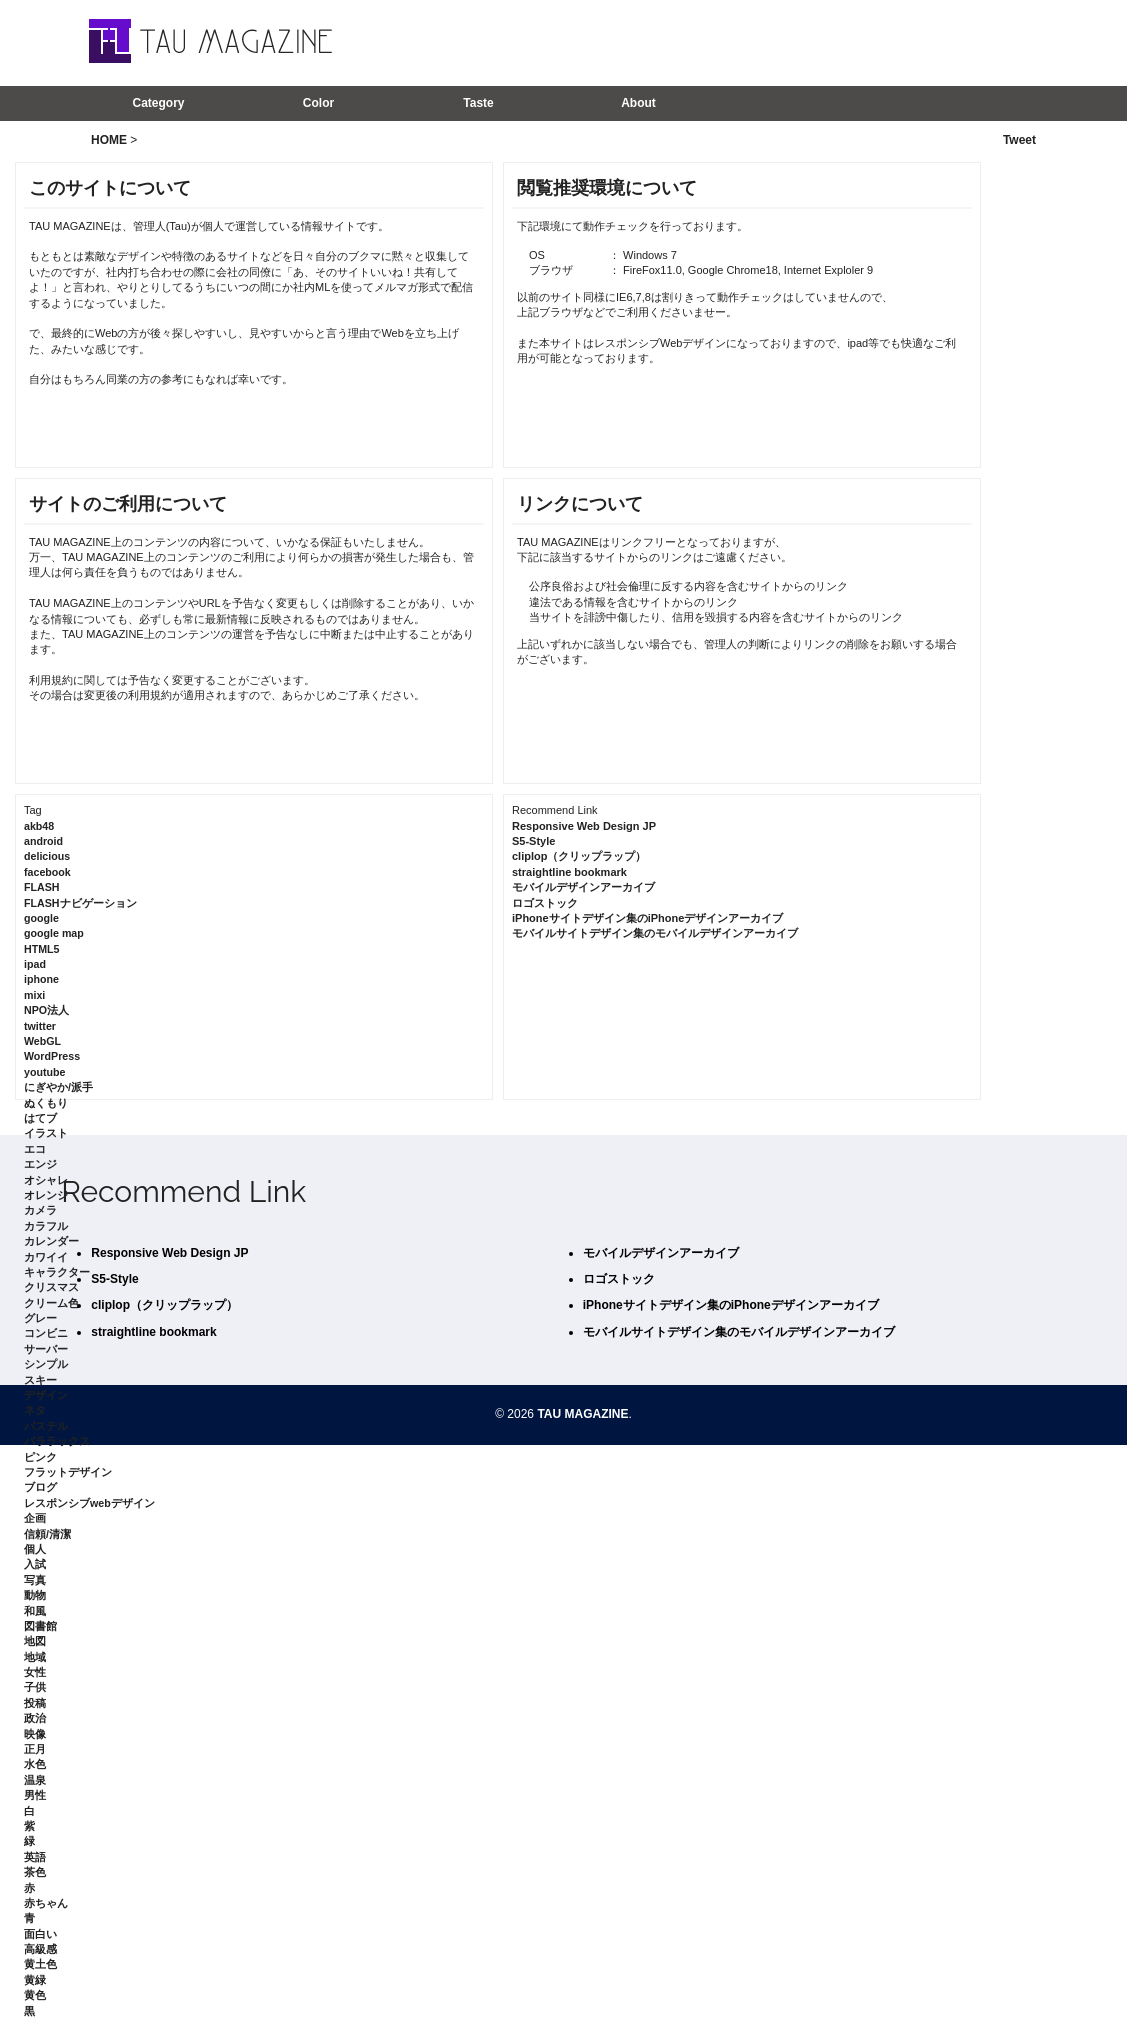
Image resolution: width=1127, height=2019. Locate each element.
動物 (35, 1595)
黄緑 (35, 1980)
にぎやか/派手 (58, 1087)
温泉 (35, 1780)
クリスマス (51, 1287)
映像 (35, 1734)
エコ (35, 1149)
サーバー (46, 1349)
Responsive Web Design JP (584, 826)
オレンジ (46, 1195)
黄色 (35, 1995)
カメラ (40, 1210)
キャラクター (57, 1272)
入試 (35, 1564)
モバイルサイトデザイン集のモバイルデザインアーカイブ (655, 933)
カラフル (46, 1226)
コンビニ (46, 1333)
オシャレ (46, 1180)
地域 (35, 1657)
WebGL (42, 1041)
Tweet (1019, 140)
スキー (40, 1380)
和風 (35, 1611)
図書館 (40, 1626)
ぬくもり (46, 1103)
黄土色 (40, 1964)
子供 (35, 1687)
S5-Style (533, 841)
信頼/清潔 (47, 1534)
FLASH (42, 887)
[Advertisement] (773, 42)
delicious (47, 856)
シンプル (46, 1364)
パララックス (57, 1441)
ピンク (40, 1457)
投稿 (35, 1703)
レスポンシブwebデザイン (89, 1503)
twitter (40, 1026)
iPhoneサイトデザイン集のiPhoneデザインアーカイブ (647, 918)
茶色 (35, 1872)
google (41, 918)
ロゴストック (545, 903)
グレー (40, 1318)
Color (318, 103)
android (43, 841)
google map (54, 933)
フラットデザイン (68, 1472)
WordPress (52, 1056)
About (638, 103)
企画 (35, 1518)
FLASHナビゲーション (80, 903)
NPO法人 (46, 1010)
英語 (35, 1857)
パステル (46, 1426)
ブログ (40, 1487)
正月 (35, 1749)
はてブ (40, 1118)
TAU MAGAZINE (582, 1414)
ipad (35, 964)
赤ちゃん (46, 1903)
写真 (35, 1580)
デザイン (46, 1395)
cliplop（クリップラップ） (579, 856)
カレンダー (51, 1241)
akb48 (39, 826)
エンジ (40, 1164)
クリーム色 (51, 1303)
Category (158, 103)
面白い (40, 1934)
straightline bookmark (569, 872)
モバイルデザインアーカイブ (583, 887)
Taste (478, 103)
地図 (35, 1641)
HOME (109, 140)
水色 (35, 1764)
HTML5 (42, 949)
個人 (35, 1549)
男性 (35, 1795)
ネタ (35, 1410)
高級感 (40, 1949)
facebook (47, 872)
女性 (35, 1672)
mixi (34, 995)
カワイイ (46, 1257)
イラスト (46, 1133)
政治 (35, 1718)
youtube (44, 1072)
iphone (41, 979)
